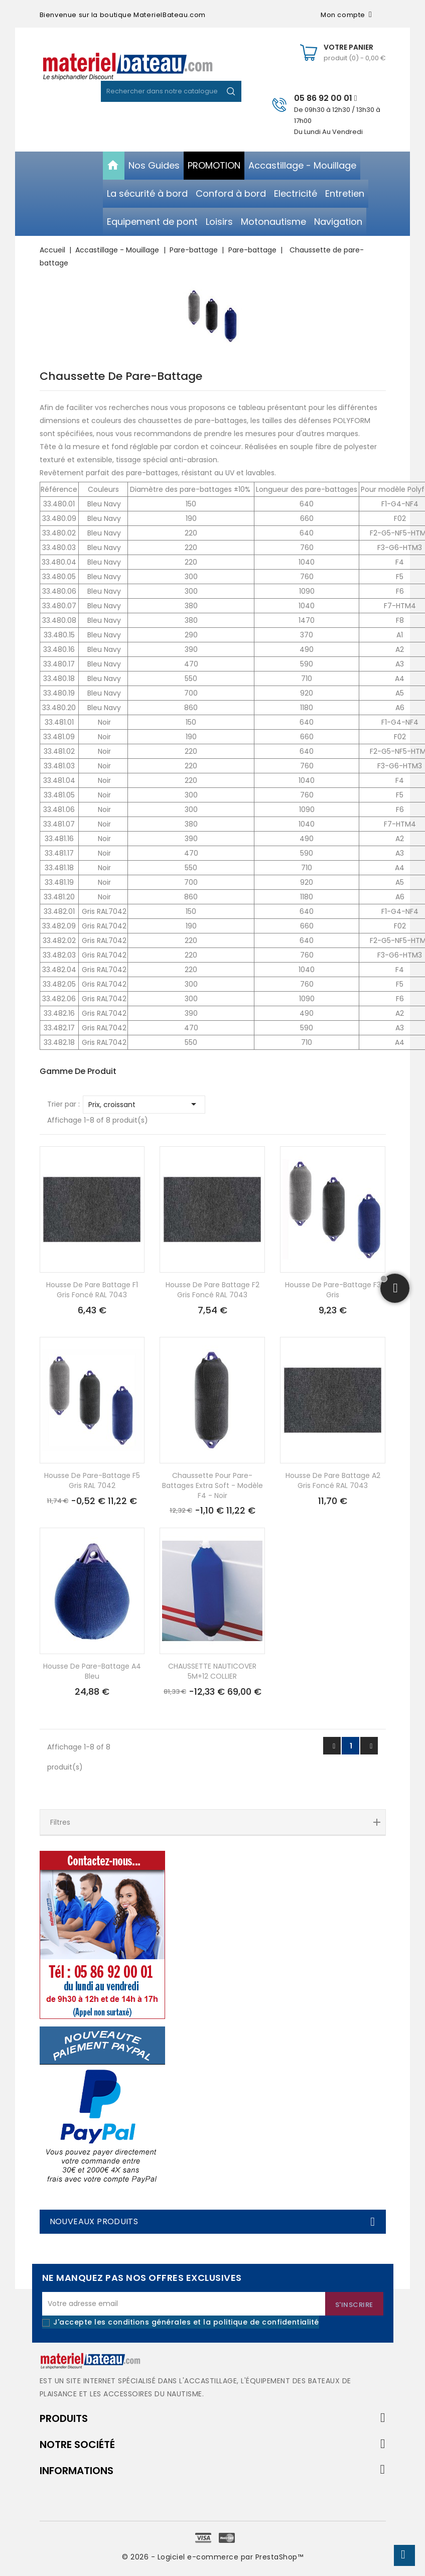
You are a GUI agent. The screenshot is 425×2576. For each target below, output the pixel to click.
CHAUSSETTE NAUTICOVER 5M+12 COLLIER (212, 1671)
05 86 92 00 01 (325, 98)
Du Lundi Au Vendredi (328, 132)
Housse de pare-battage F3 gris (333, 1290)
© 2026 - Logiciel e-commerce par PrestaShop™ (212, 2557)
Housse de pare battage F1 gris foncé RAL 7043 (92, 1290)
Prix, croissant (144, 1104)
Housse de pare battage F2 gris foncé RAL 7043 (212, 1290)
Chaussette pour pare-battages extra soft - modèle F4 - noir (212, 1485)
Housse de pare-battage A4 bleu (92, 1671)
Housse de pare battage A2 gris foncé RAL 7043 (333, 1480)
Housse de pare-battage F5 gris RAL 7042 (92, 1480)
